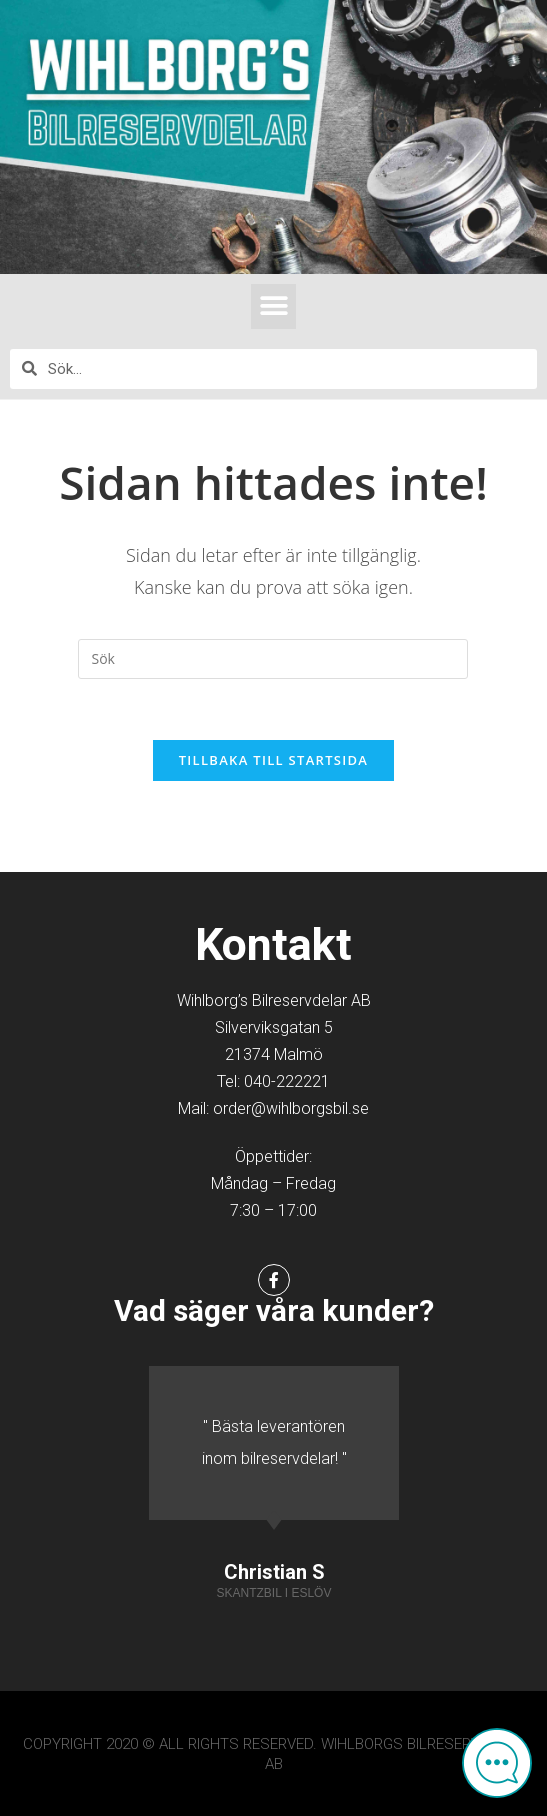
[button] (273, 306)
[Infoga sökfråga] (273, 659)
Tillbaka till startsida (274, 760)
